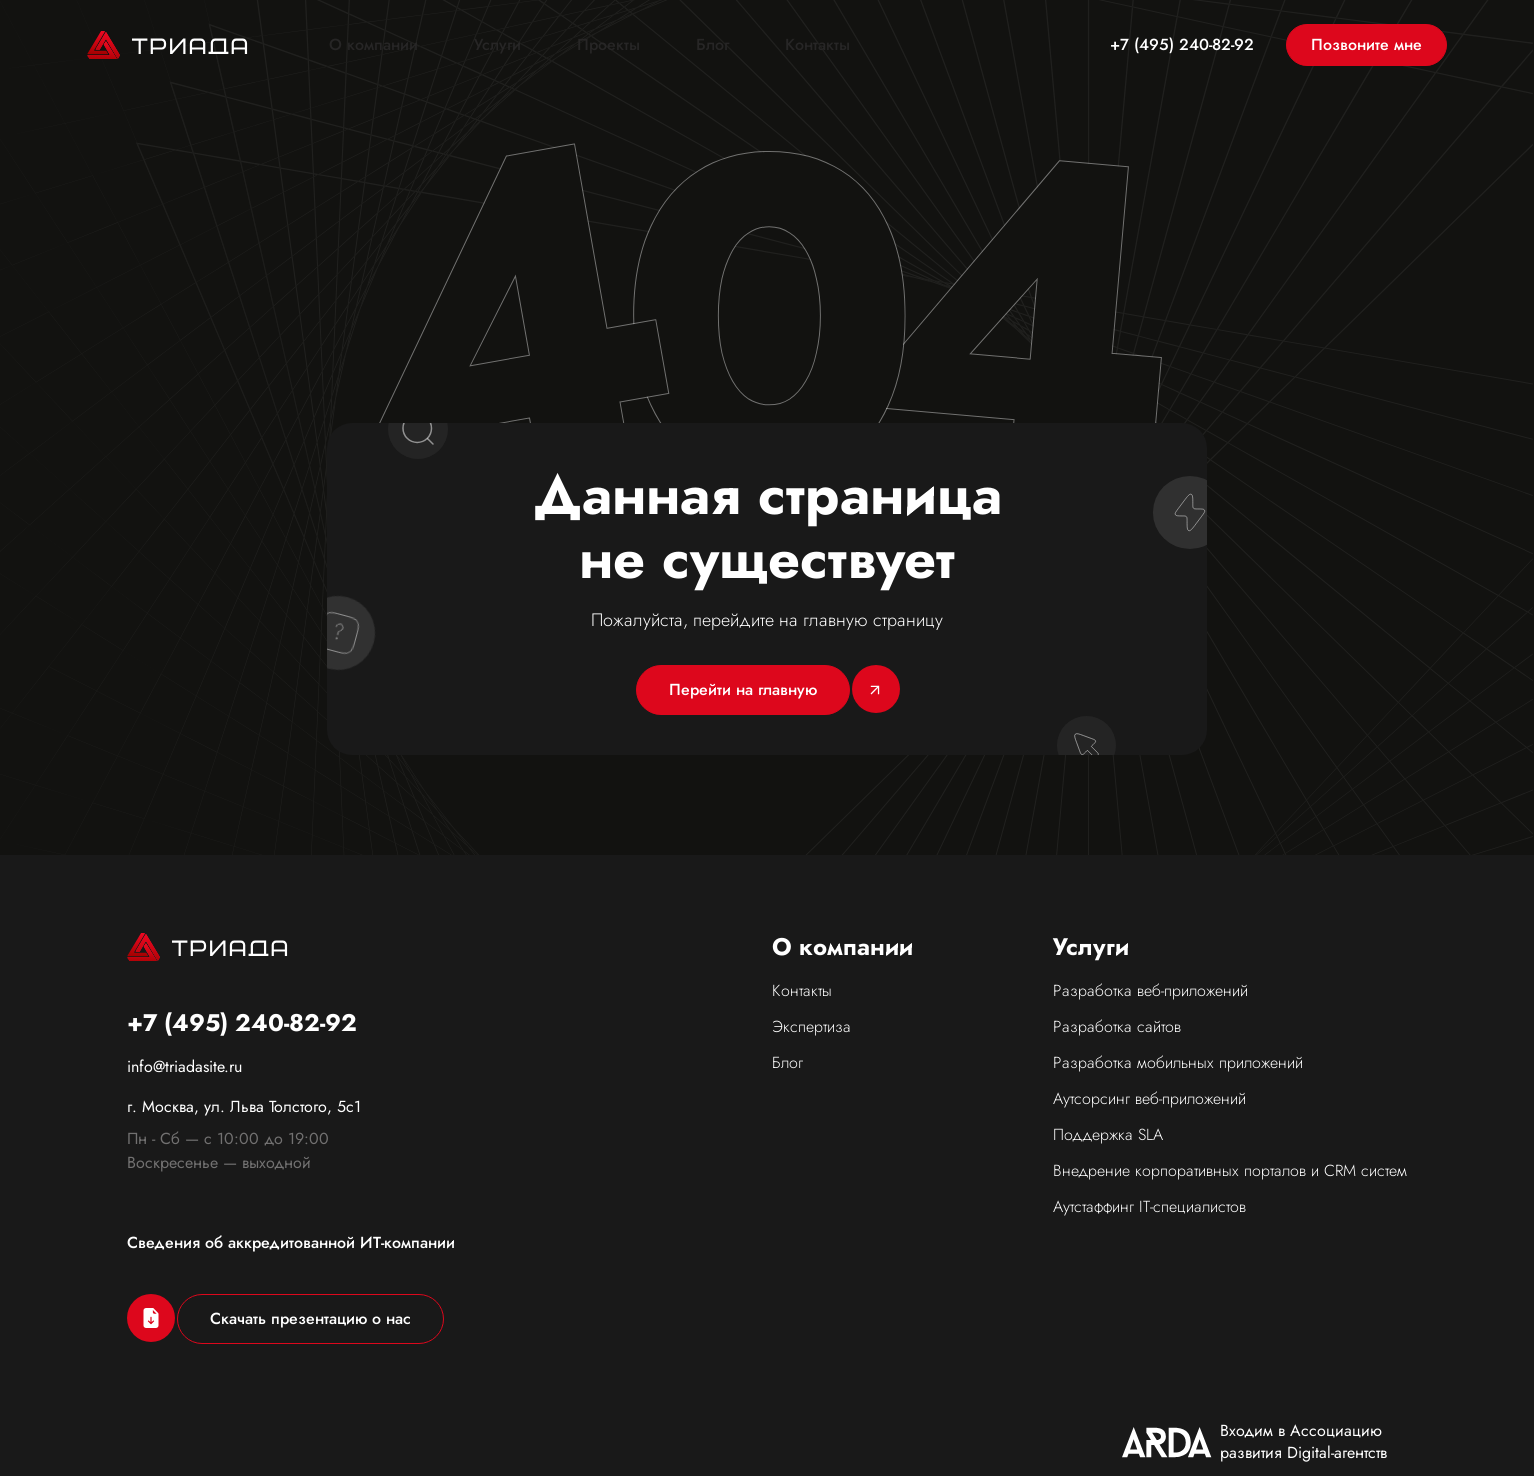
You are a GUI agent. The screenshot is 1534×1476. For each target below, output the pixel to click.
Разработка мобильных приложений (1178, 1062)
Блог (712, 45)
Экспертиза (811, 1026)
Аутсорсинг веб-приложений (1149, 1098)
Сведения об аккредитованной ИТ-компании (291, 1242)
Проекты (608, 45)
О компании (373, 45)
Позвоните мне (1366, 44)
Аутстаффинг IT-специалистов (1149, 1206)
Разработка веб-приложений (1150, 990)
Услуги (497, 45)
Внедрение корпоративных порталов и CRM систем (1230, 1170)
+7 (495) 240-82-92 (1182, 45)
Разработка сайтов (1117, 1026)
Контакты (817, 45)
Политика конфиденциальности (1295, 1441)
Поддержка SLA (1108, 1134)
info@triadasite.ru (184, 1066)
